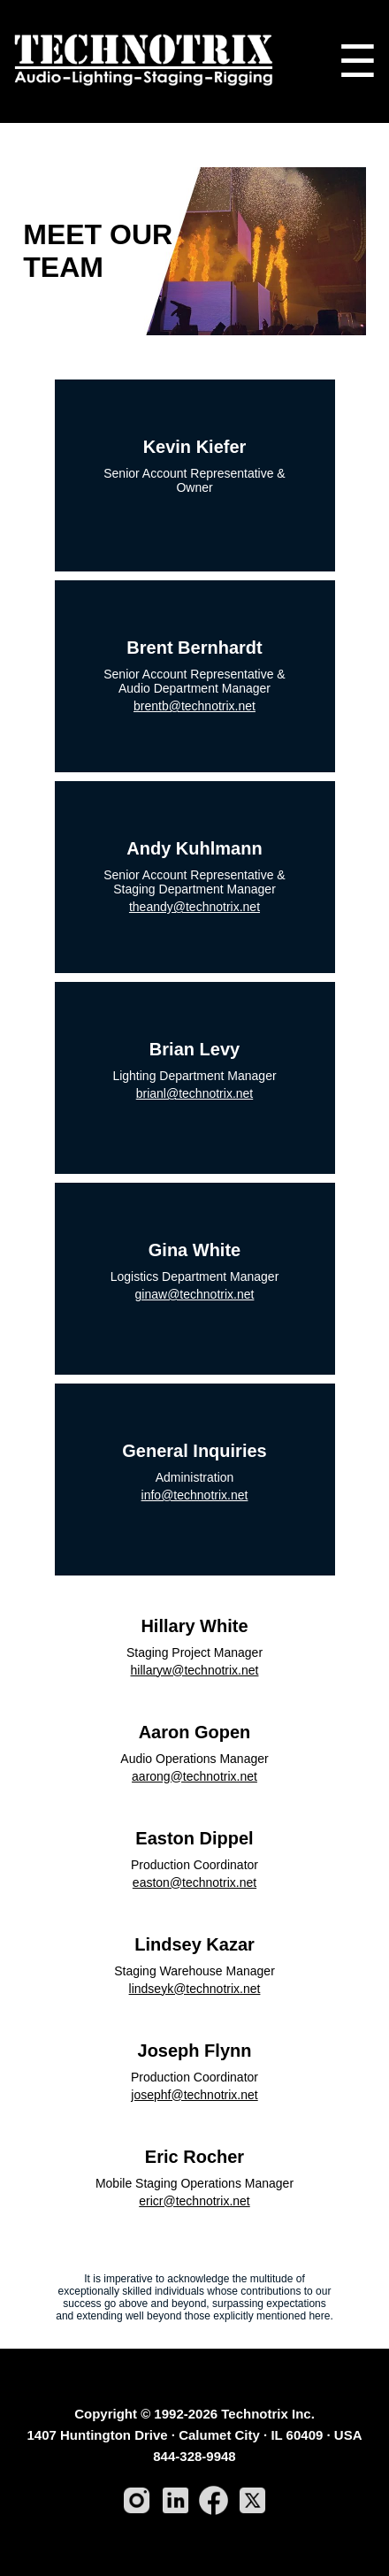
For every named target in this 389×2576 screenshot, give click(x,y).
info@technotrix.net (194, 1495)
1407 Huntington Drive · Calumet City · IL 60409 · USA (194, 2434)
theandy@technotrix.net (194, 907)
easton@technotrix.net (194, 1882)
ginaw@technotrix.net (195, 1294)
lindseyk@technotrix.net (195, 1989)
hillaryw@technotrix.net (195, 1670)
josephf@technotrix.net (194, 2095)
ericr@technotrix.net (194, 2201)
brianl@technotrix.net (195, 1093)
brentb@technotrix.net (194, 706)
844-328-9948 (194, 2456)
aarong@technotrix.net (194, 1776)
